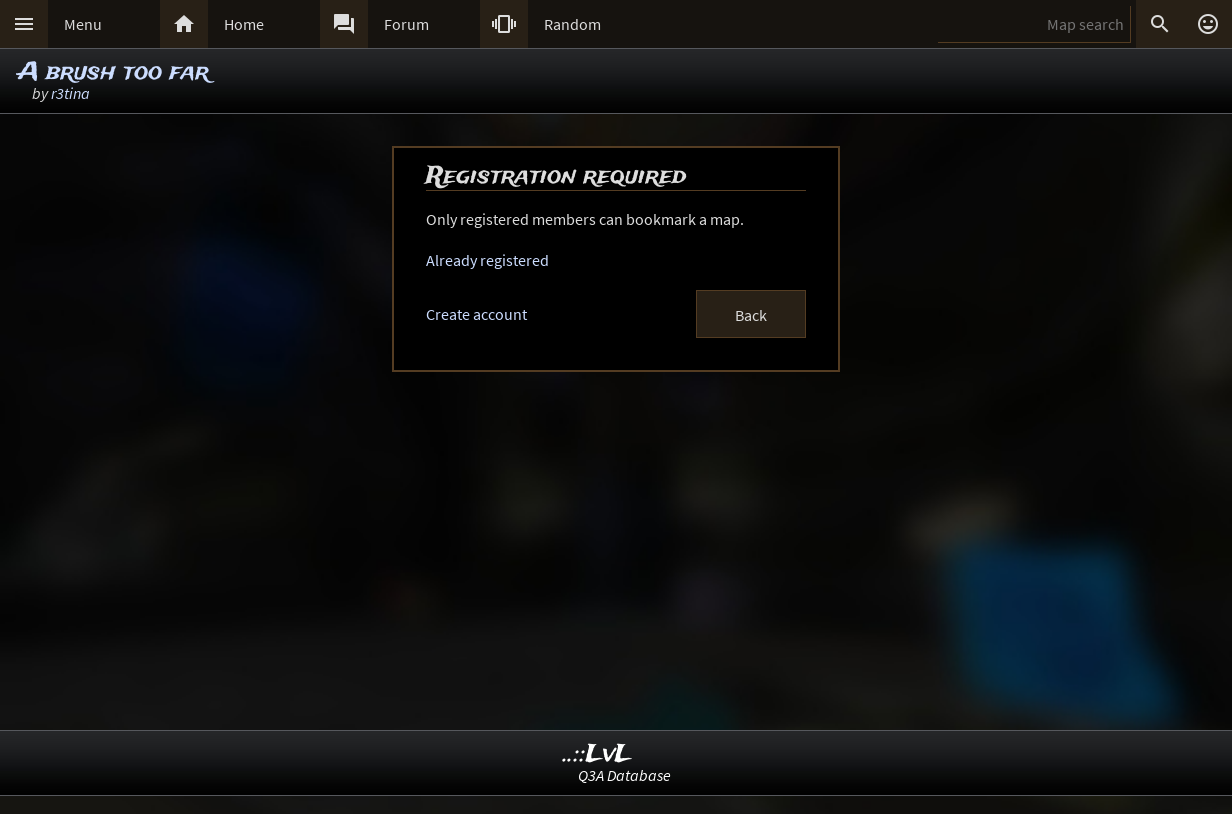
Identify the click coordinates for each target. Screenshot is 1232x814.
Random (572, 24)
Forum (406, 24)
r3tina (70, 93)
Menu (83, 24)
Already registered (487, 260)
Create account (476, 314)
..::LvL (597, 754)
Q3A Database (624, 775)
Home (244, 24)
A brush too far (113, 72)
